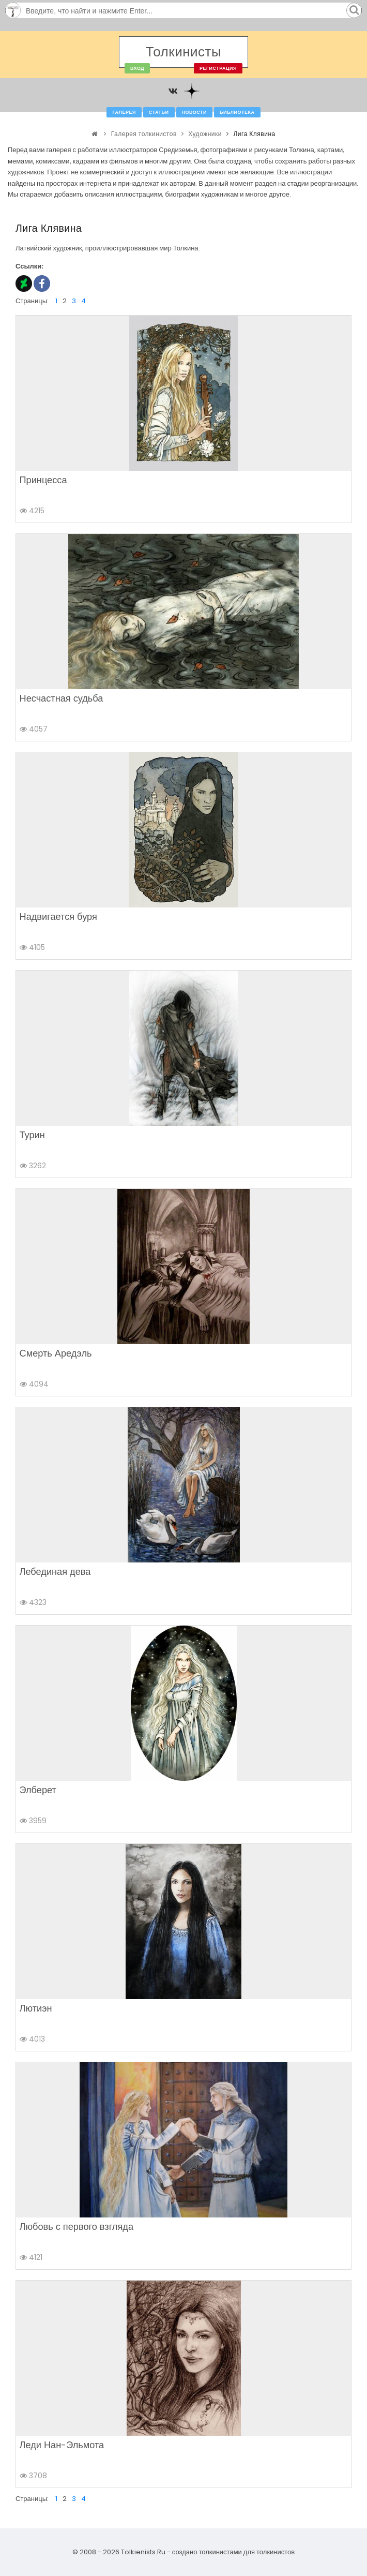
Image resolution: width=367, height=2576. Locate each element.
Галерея (123, 112)
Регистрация (218, 68)
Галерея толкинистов (144, 133)
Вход (137, 68)
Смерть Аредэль (56, 1353)
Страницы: (32, 301)
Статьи (159, 112)
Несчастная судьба (61, 698)
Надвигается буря (58, 916)
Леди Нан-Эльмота (62, 2444)
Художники (205, 133)
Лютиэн (36, 2008)
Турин (32, 1134)
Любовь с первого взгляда (77, 2226)
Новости (194, 112)
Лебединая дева (55, 1571)
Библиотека (237, 112)
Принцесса (43, 479)
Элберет (38, 1789)
